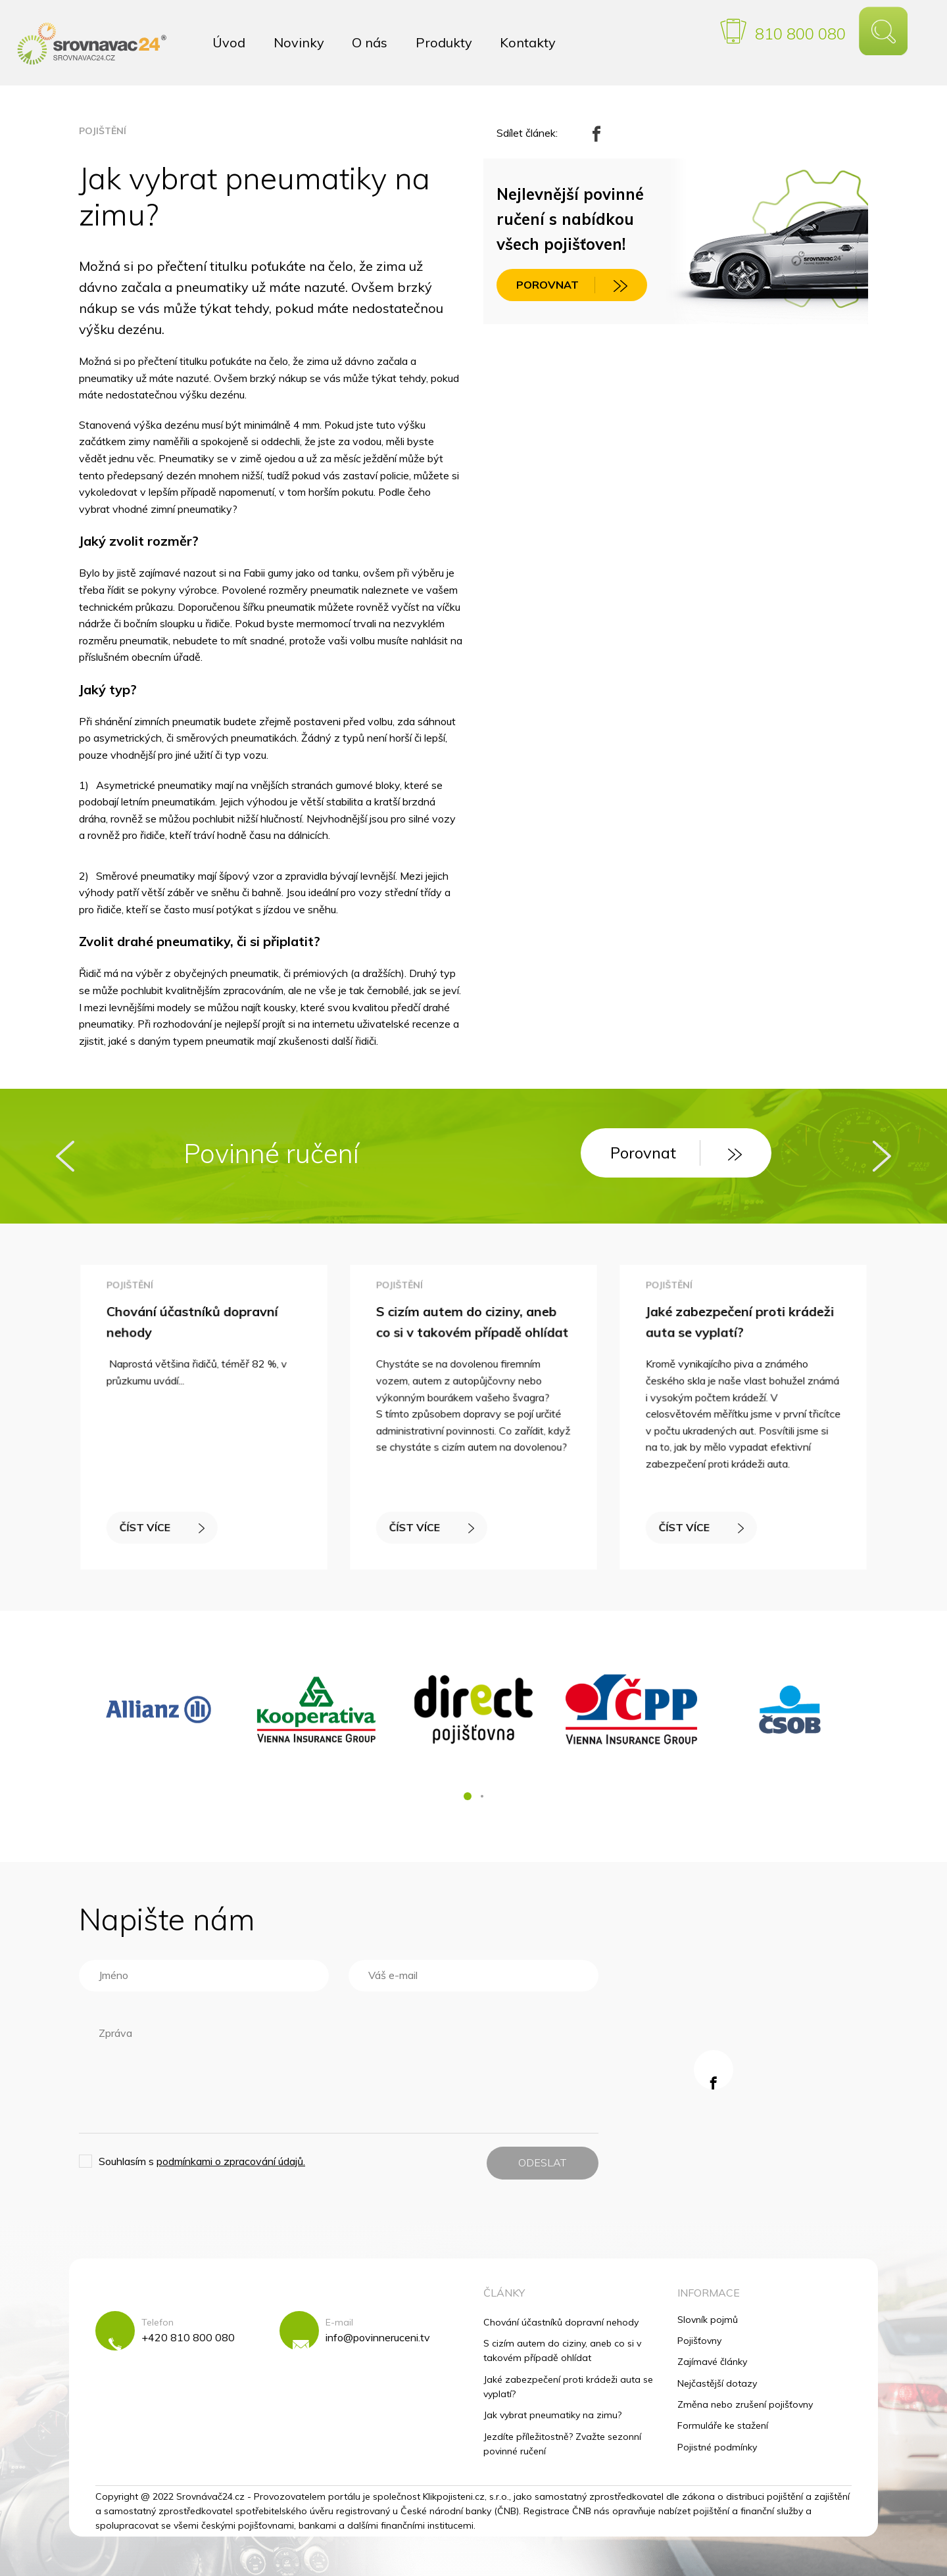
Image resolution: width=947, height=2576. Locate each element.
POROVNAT (571, 285)
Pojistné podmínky (717, 2447)
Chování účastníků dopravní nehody (561, 2322)
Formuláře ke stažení (722, 2425)
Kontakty (528, 42)
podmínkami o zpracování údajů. (231, 2161)
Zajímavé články (712, 2362)
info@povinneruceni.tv (378, 2337)
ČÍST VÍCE (163, 1523)
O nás (369, 42)
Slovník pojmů (707, 2320)
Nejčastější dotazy (717, 2383)
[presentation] (65, 1156)
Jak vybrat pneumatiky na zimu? (552, 2415)
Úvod (228, 42)
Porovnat (676, 1152)
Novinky (299, 42)
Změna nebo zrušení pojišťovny (745, 2404)
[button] (467, 1796)
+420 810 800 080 (188, 2337)
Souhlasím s (202, 2161)
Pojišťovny (699, 2341)
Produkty (444, 42)
